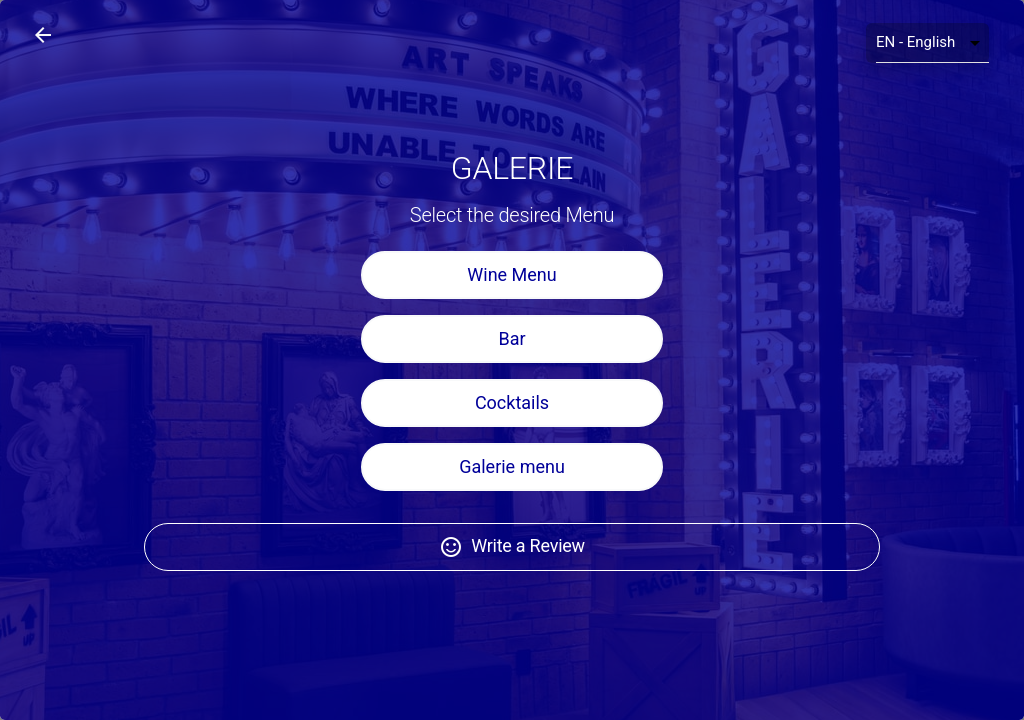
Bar (511, 356)
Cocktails (512, 420)
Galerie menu (512, 484)
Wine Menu (511, 292)
